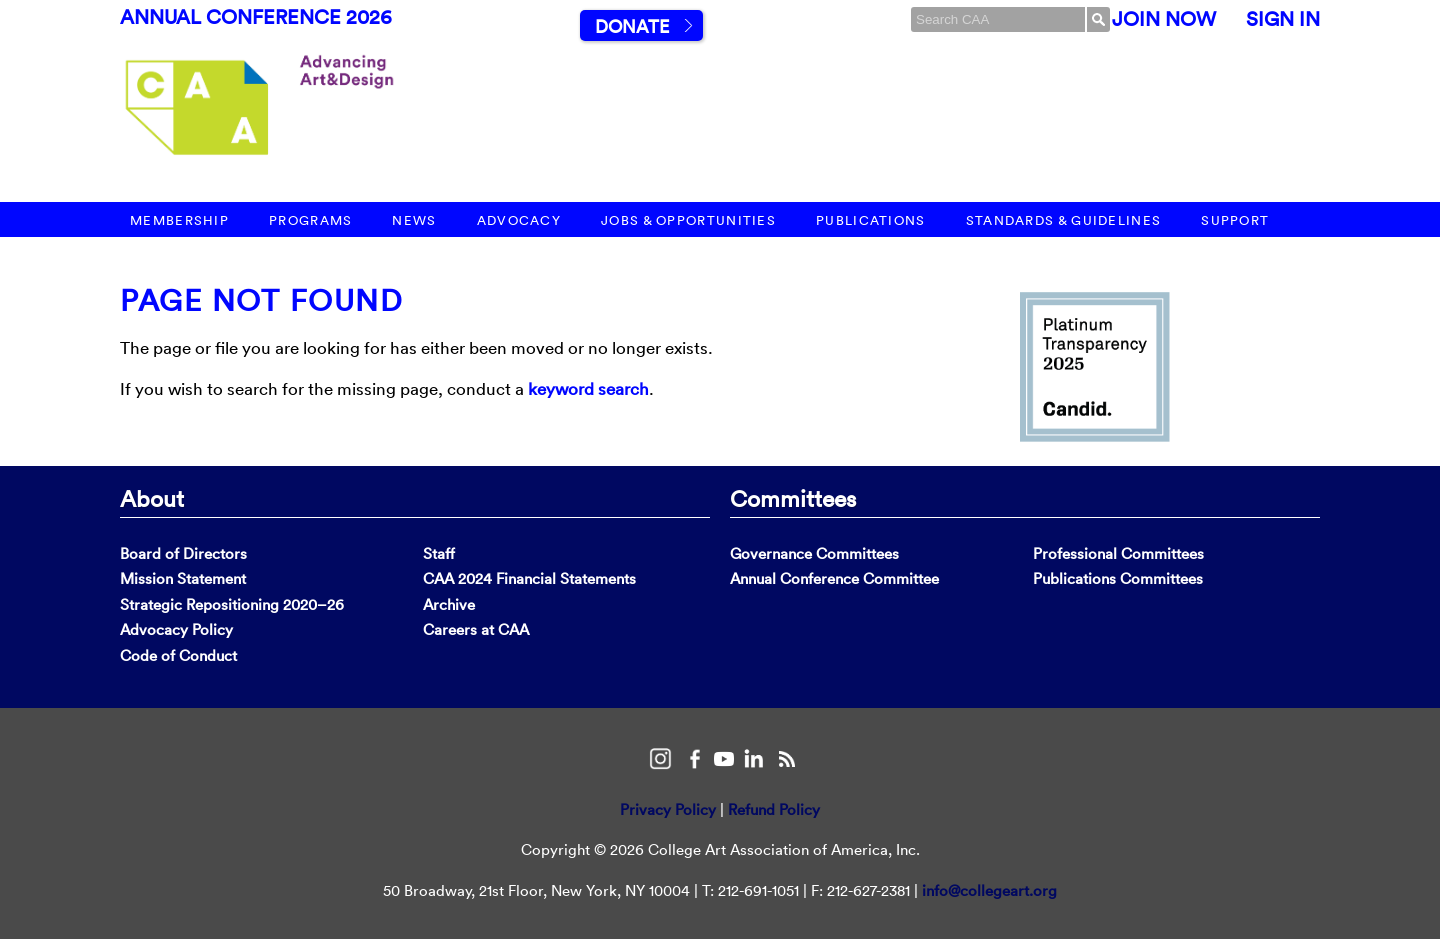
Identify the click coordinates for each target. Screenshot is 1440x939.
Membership (179, 220)
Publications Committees (1118, 578)
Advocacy (519, 220)
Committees (793, 498)
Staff (439, 553)
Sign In (1283, 19)
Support (1235, 220)
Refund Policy (774, 809)
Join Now (1164, 19)
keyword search (588, 388)
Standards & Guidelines (1064, 220)
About (152, 498)
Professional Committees (1118, 553)
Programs (310, 220)
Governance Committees (814, 553)
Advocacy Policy (176, 629)
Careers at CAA (476, 629)
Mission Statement (183, 578)
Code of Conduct (178, 655)
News (414, 220)
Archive (449, 604)
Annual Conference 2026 (256, 17)
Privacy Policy (668, 809)
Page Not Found (261, 300)
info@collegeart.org (989, 890)
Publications (871, 220)
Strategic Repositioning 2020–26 (232, 604)
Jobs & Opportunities (688, 220)
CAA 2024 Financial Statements (529, 578)
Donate (632, 26)
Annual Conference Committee (834, 578)
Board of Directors (183, 553)
